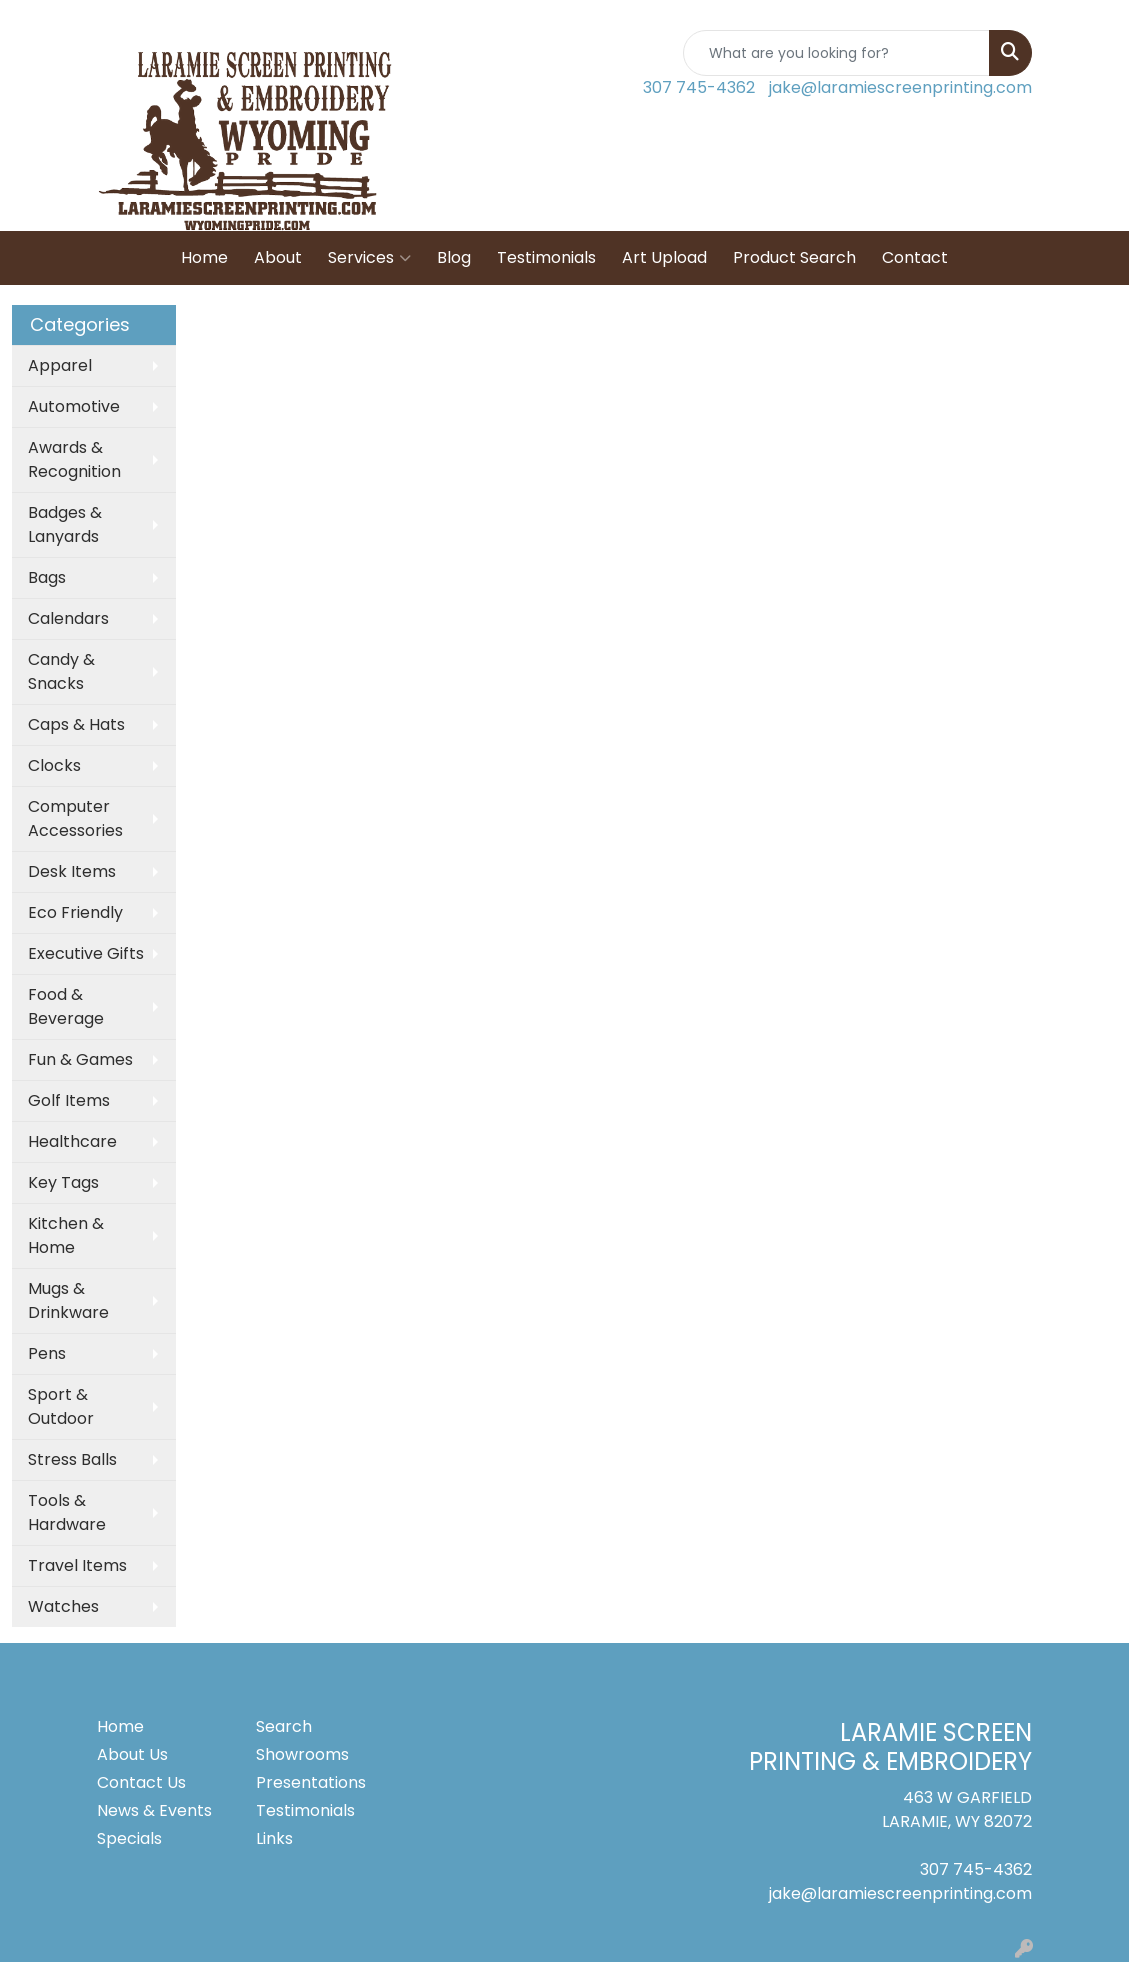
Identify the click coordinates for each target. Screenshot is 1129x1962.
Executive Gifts (86, 953)
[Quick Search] (836, 53)
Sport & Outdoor (61, 1406)
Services (369, 258)
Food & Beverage (66, 1006)
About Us (132, 1754)
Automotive (74, 406)
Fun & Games (80, 1059)
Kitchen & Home (66, 1235)
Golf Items (69, 1100)
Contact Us (141, 1782)
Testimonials (546, 257)
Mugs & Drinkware (68, 1300)
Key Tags (63, 1182)
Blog (454, 257)
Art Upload (664, 257)
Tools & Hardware (67, 1512)
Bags (47, 577)
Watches (63, 1606)
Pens (47, 1353)
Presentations (311, 1782)
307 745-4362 (699, 87)
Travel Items (77, 1565)
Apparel (60, 365)
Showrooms (302, 1754)
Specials (129, 1838)
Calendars (68, 618)
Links (274, 1838)
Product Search (794, 257)
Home (204, 257)
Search (284, 1726)
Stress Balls (72, 1459)
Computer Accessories (75, 818)
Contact (915, 257)
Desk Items (72, 871)
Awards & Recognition (74, 459)
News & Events (154, 1810)
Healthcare (72, 1141)
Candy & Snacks (61, 671)
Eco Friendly (75, 912)
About (278, 257)
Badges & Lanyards (65, 524)
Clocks (54, 765)
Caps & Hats (76, 724)
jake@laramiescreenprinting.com (900, 87)
